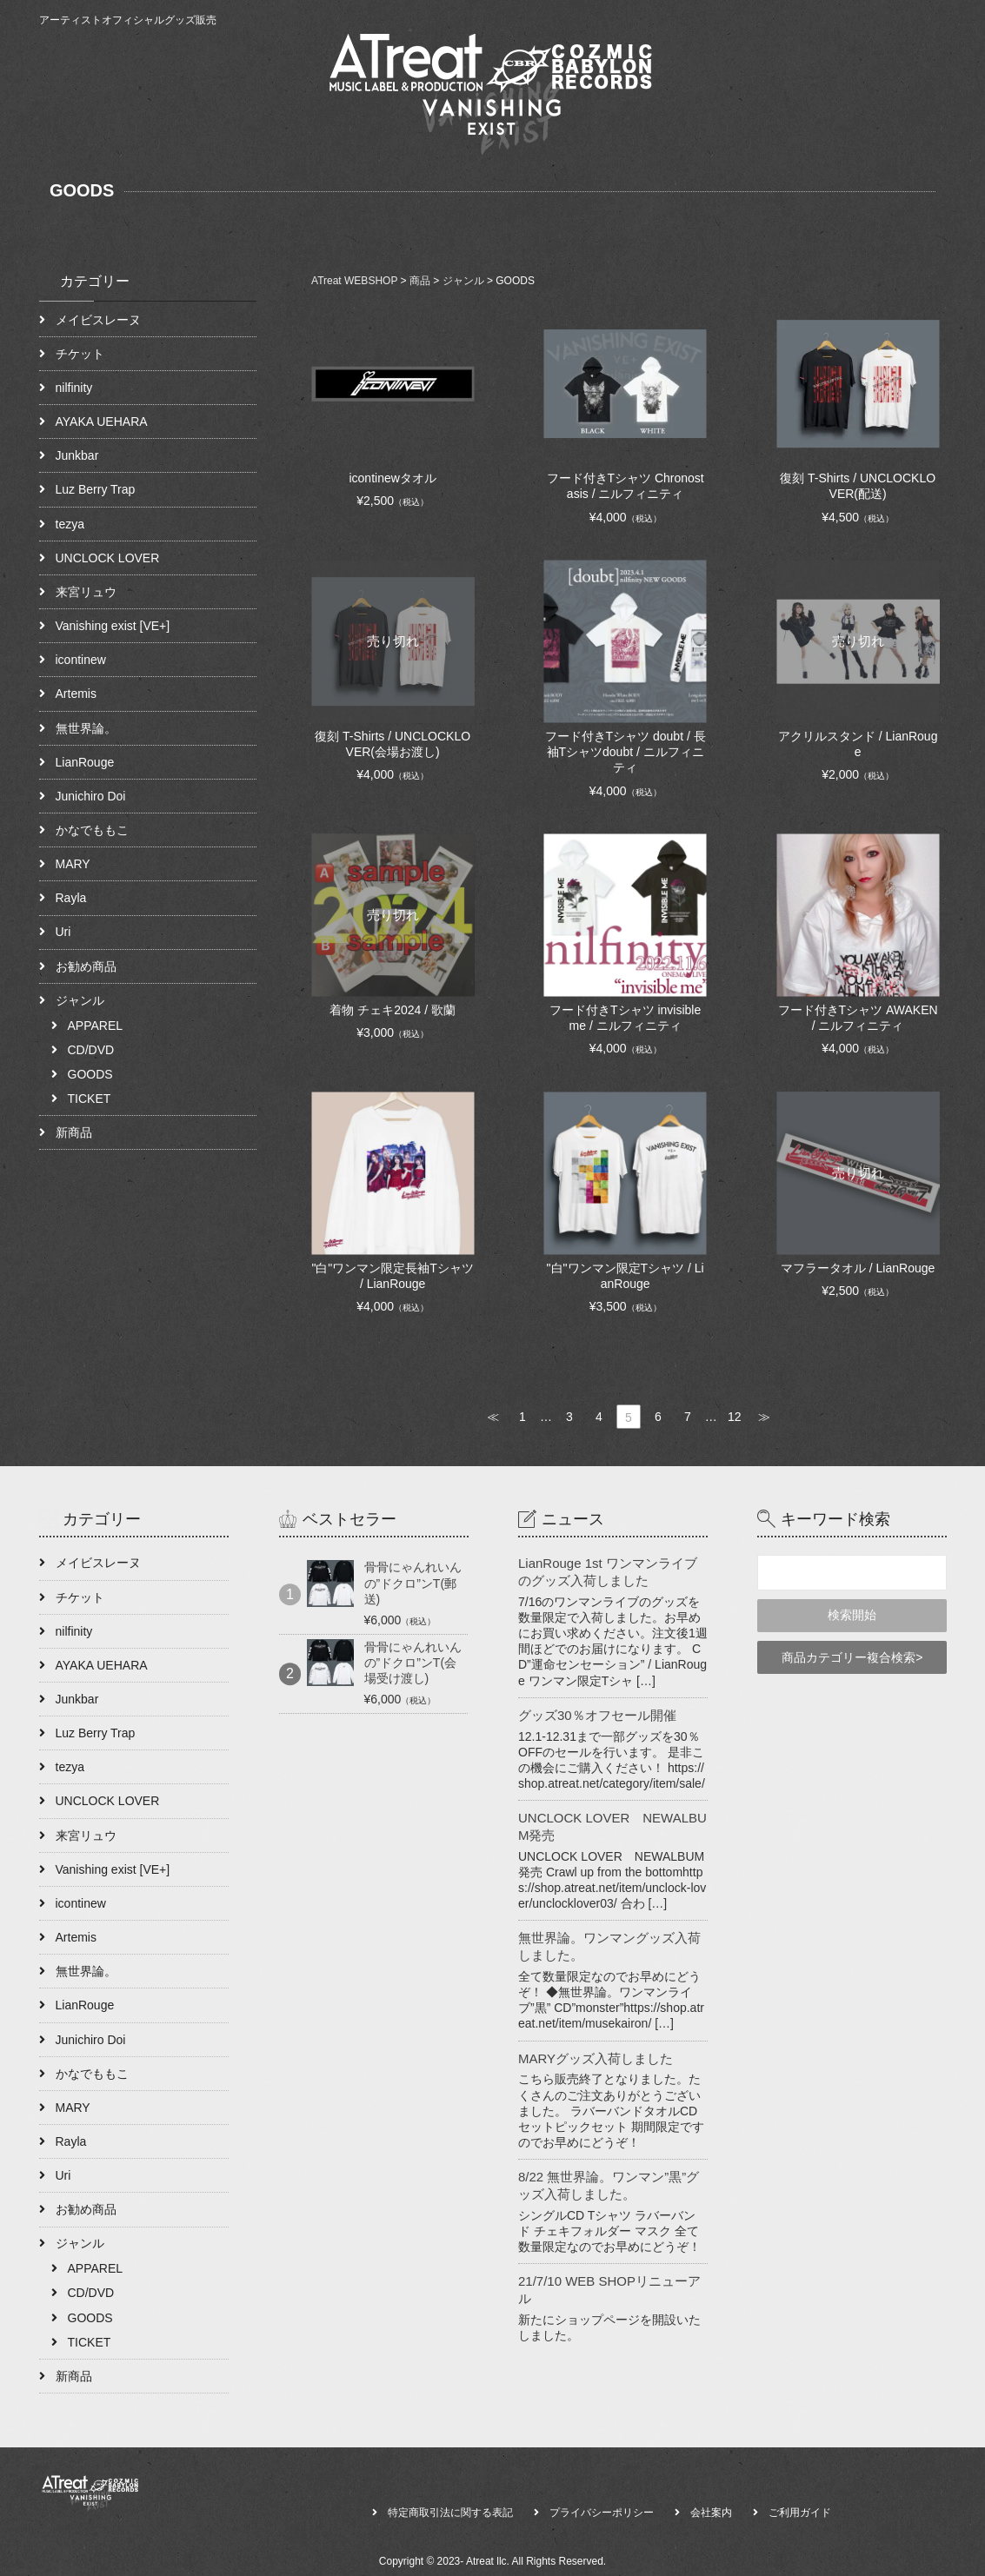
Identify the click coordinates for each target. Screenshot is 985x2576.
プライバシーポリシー (601, 2512)
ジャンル (80, 1000)
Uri (63, 932)
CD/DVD (91, 1050)
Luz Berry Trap (96, 489)
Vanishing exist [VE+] (113, 626)
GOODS (90, 1074)
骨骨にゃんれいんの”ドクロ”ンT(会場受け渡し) (413, 1662)
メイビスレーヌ (98, 320)
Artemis (76, 693)
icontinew (81, 660)
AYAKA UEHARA (102, 421)
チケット (80, 354)
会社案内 (711, 2512)
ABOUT (771, 115)
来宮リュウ (86, 592)
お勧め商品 (86, 966)
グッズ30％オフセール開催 (597, 1715)
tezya (70, 524)
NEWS (834, 115)
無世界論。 (86, 728)
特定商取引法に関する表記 (450, 2512)
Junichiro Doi (91, 796)
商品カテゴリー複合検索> (852, 1657)
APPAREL (95, 1025)
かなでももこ (92, 830)
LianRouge (85, 762)
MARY (73, 864)
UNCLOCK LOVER (108, 558)
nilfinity (74, 388)
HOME (708, 115)
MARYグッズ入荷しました (595, 2058)
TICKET (89, 1098)
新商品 (74, 1132)
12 (735, 1417)
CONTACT (905, 115)
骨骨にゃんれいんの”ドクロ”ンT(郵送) (413, 1582)
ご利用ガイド (800, 2512)
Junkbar (77, 455)
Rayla (71, 898)
